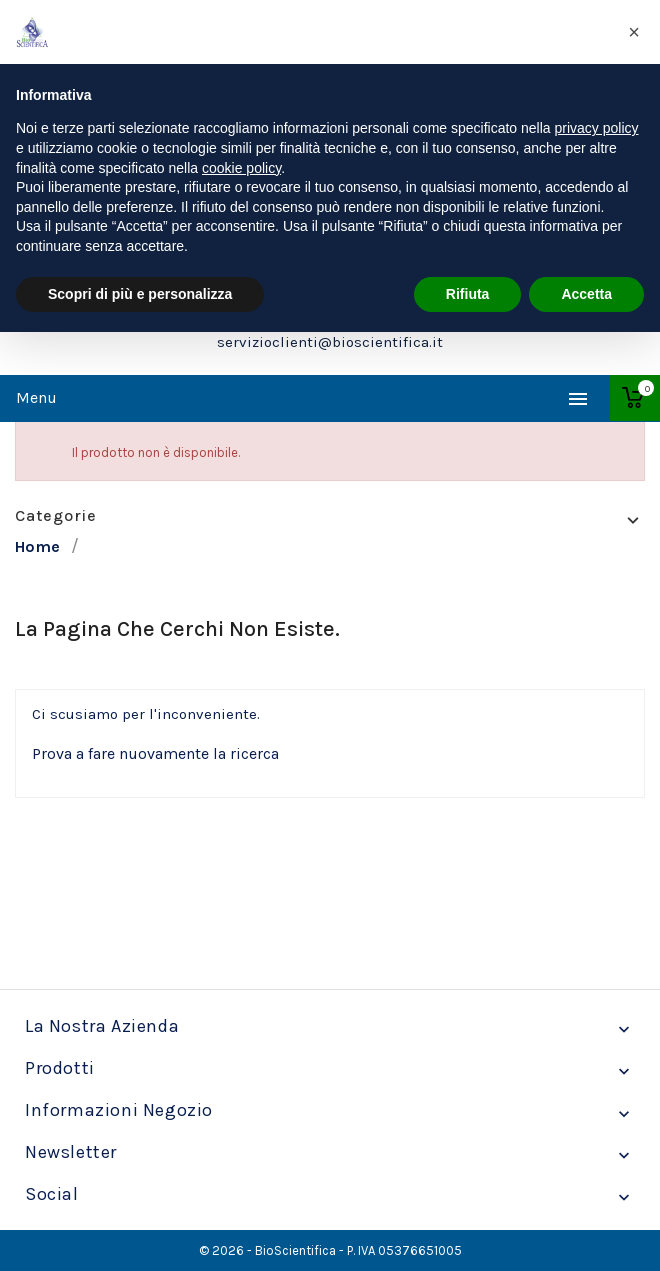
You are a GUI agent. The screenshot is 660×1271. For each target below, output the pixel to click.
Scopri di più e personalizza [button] (140, 294)
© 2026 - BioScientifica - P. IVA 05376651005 (330, 1250)
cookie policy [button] (241, 168)
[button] (634, 32)
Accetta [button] (586, 294)
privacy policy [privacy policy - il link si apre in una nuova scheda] (597, 128)
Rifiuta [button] (468, 294)
